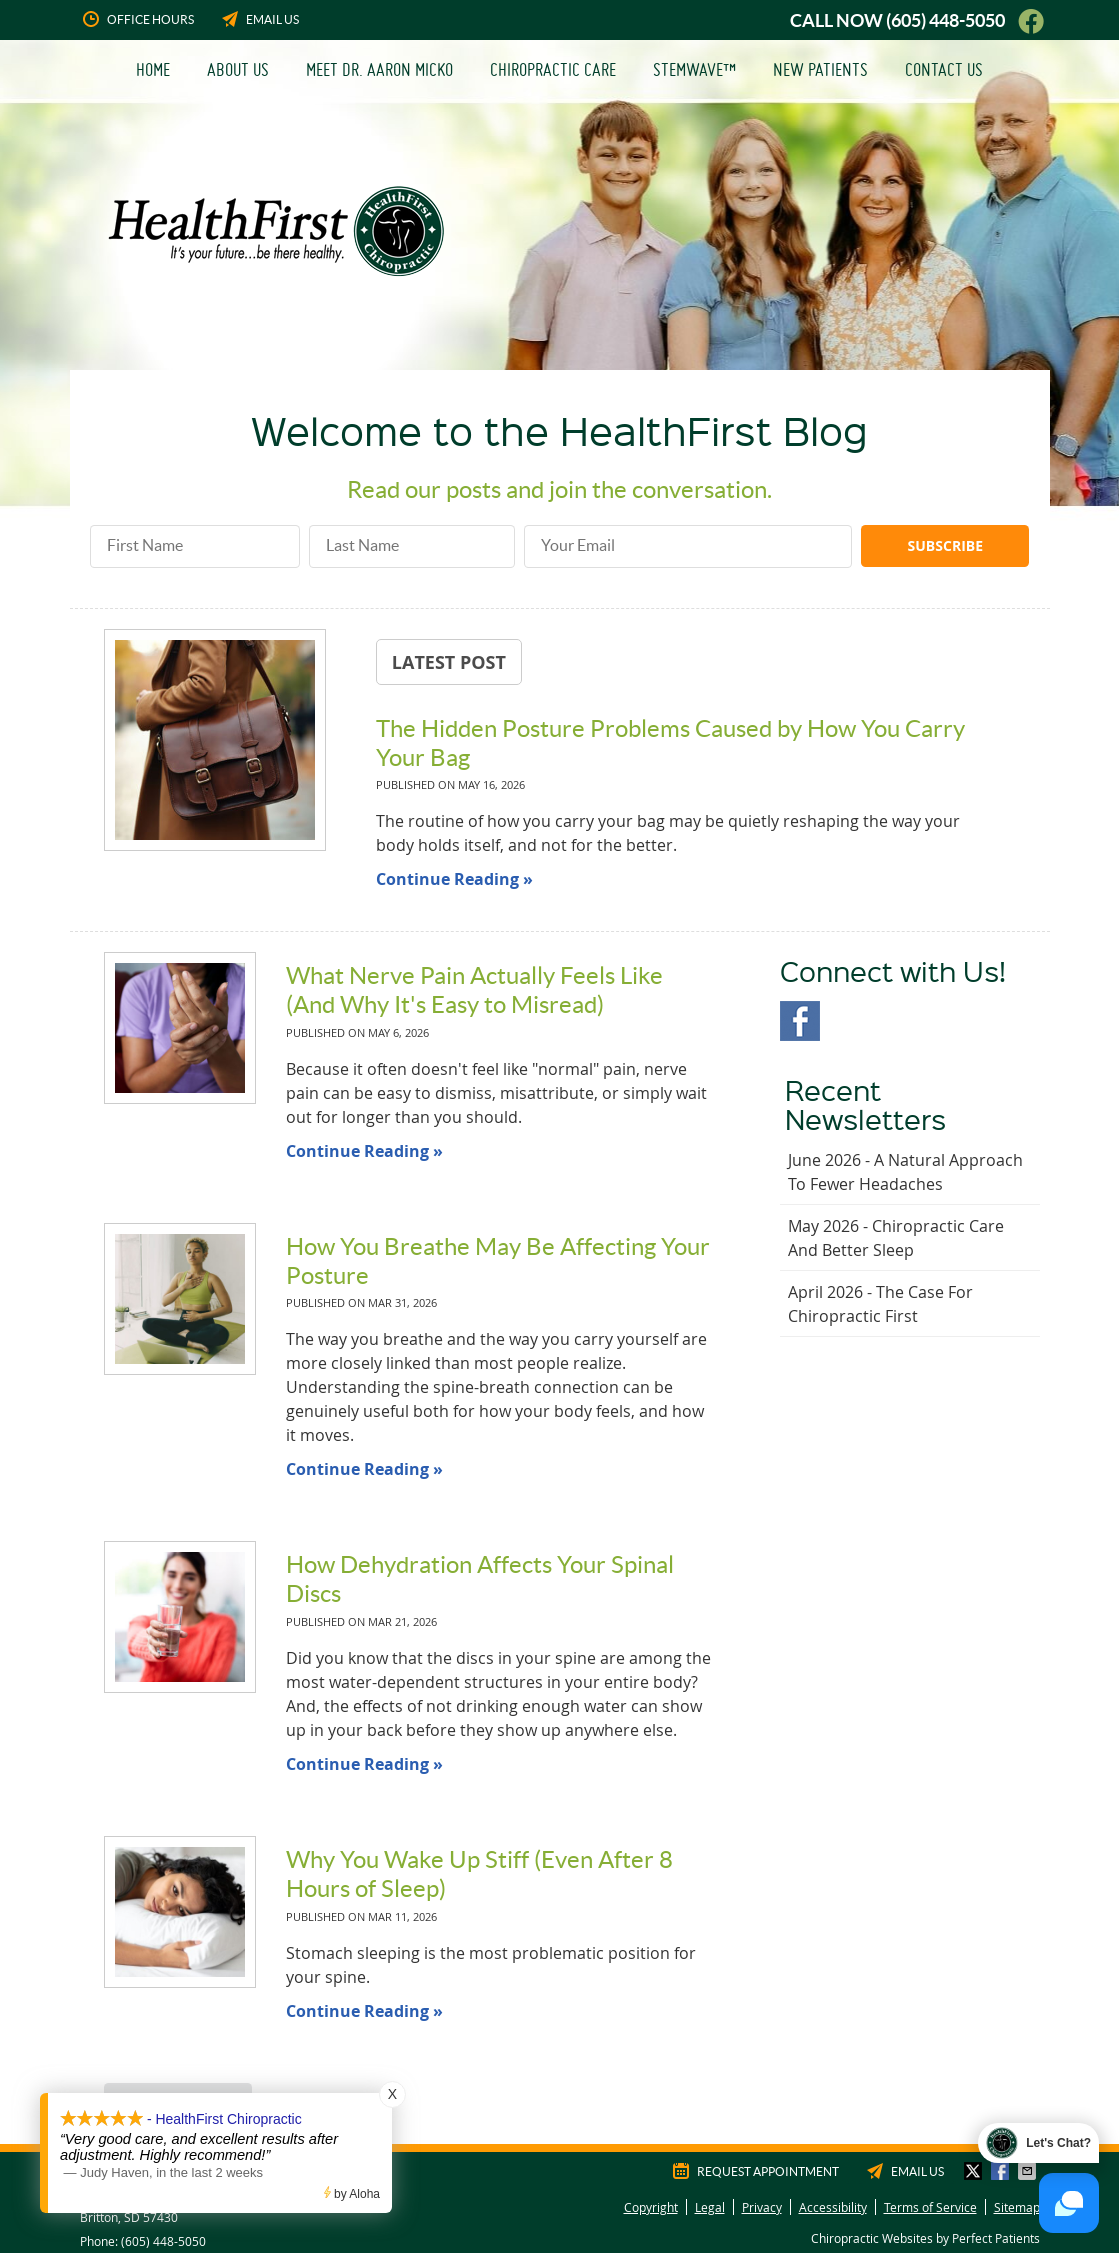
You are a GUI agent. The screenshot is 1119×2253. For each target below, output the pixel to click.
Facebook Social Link (800, 1021)
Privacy (762, 2207)
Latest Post (449, 662)
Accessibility (833, 2207)
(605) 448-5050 (945, 20)
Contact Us (944, 69)
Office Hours (137, 19)
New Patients (820, 69)
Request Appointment (754, 2171)
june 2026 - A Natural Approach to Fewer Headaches (905, 1172)
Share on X (975, 2171)
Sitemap (1017, 2207)
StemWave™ (694, 69)
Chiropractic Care (553, 69)
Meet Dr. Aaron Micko (379, 69)
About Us (238, 69)
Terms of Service (930, 2207)
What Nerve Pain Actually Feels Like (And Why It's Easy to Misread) (474, 990)
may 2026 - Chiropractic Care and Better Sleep (896, 1238)
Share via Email (1029, 2171)
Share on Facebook (1002, 2171)
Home (153, 69)
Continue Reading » (454, 879)
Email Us (259, 19)
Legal (710, 2207)
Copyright (651, 2207)
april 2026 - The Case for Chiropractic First (880, 1304)
